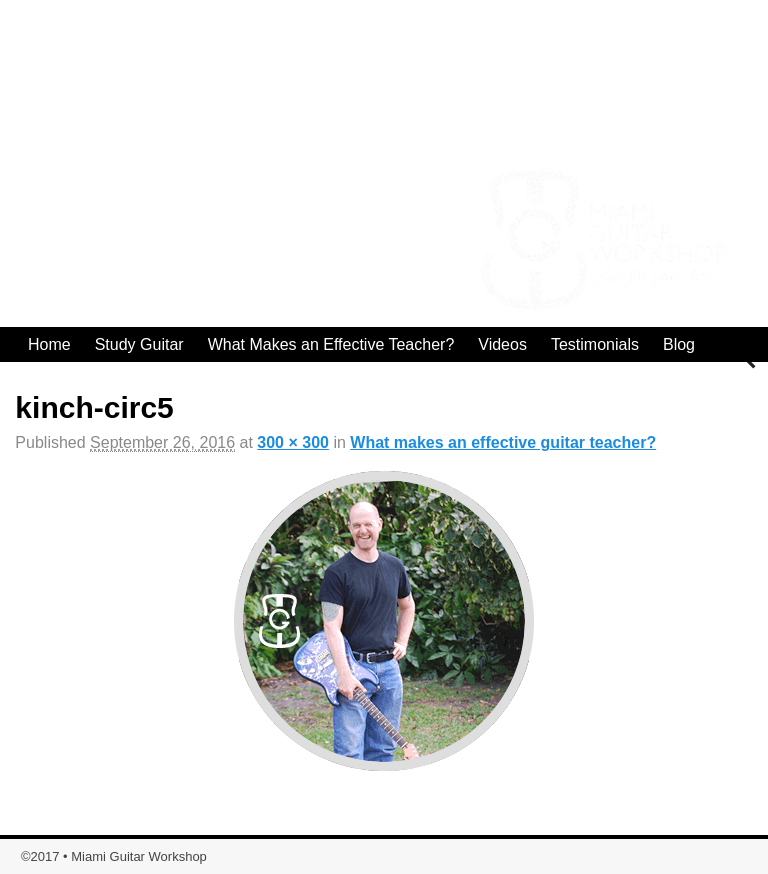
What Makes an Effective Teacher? (331, 344)
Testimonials (595, 344)
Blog (679, 344)
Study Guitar (139, 344)
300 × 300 (293, 442)
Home (49, 344)
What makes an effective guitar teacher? (503, 442)
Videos (502, 344)
